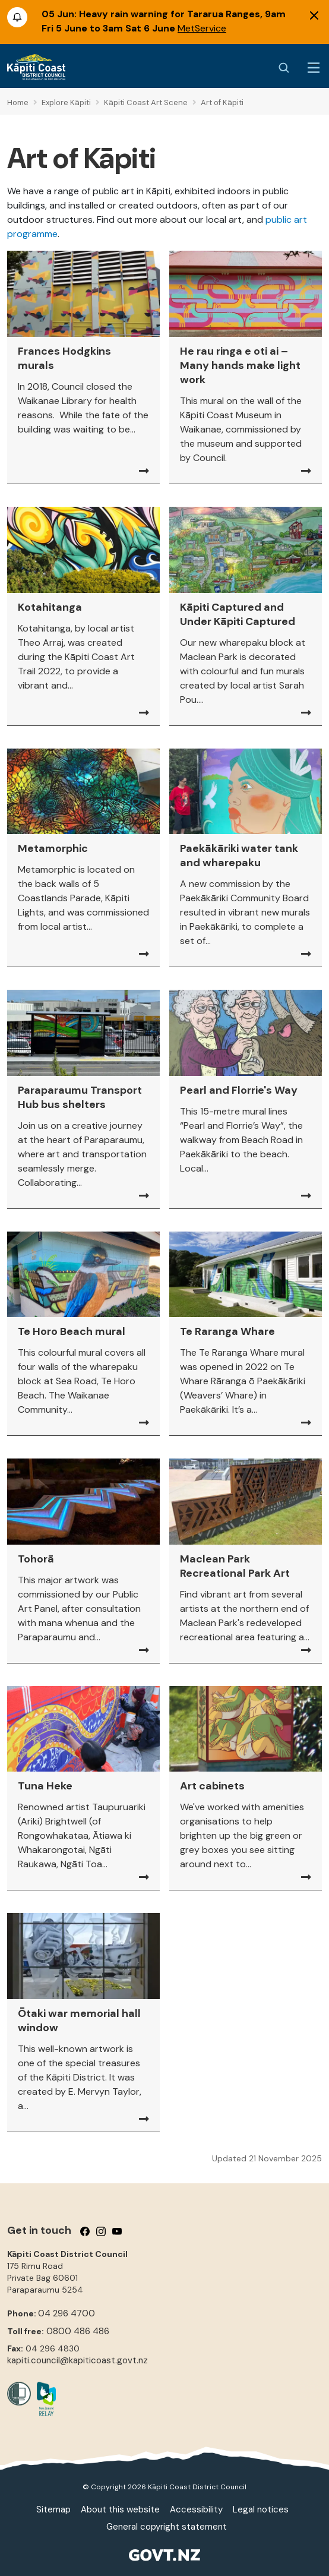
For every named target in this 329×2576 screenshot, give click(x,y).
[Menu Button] (313, 68)
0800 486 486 (77, 2331)
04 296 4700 (66, 2313)
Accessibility (196, 2509)
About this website (120, 2509)
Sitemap (53, 2509)
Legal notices (261, 2509)
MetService (202, 28)
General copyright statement (166, 2527)
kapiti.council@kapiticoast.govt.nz (77, 2360)
